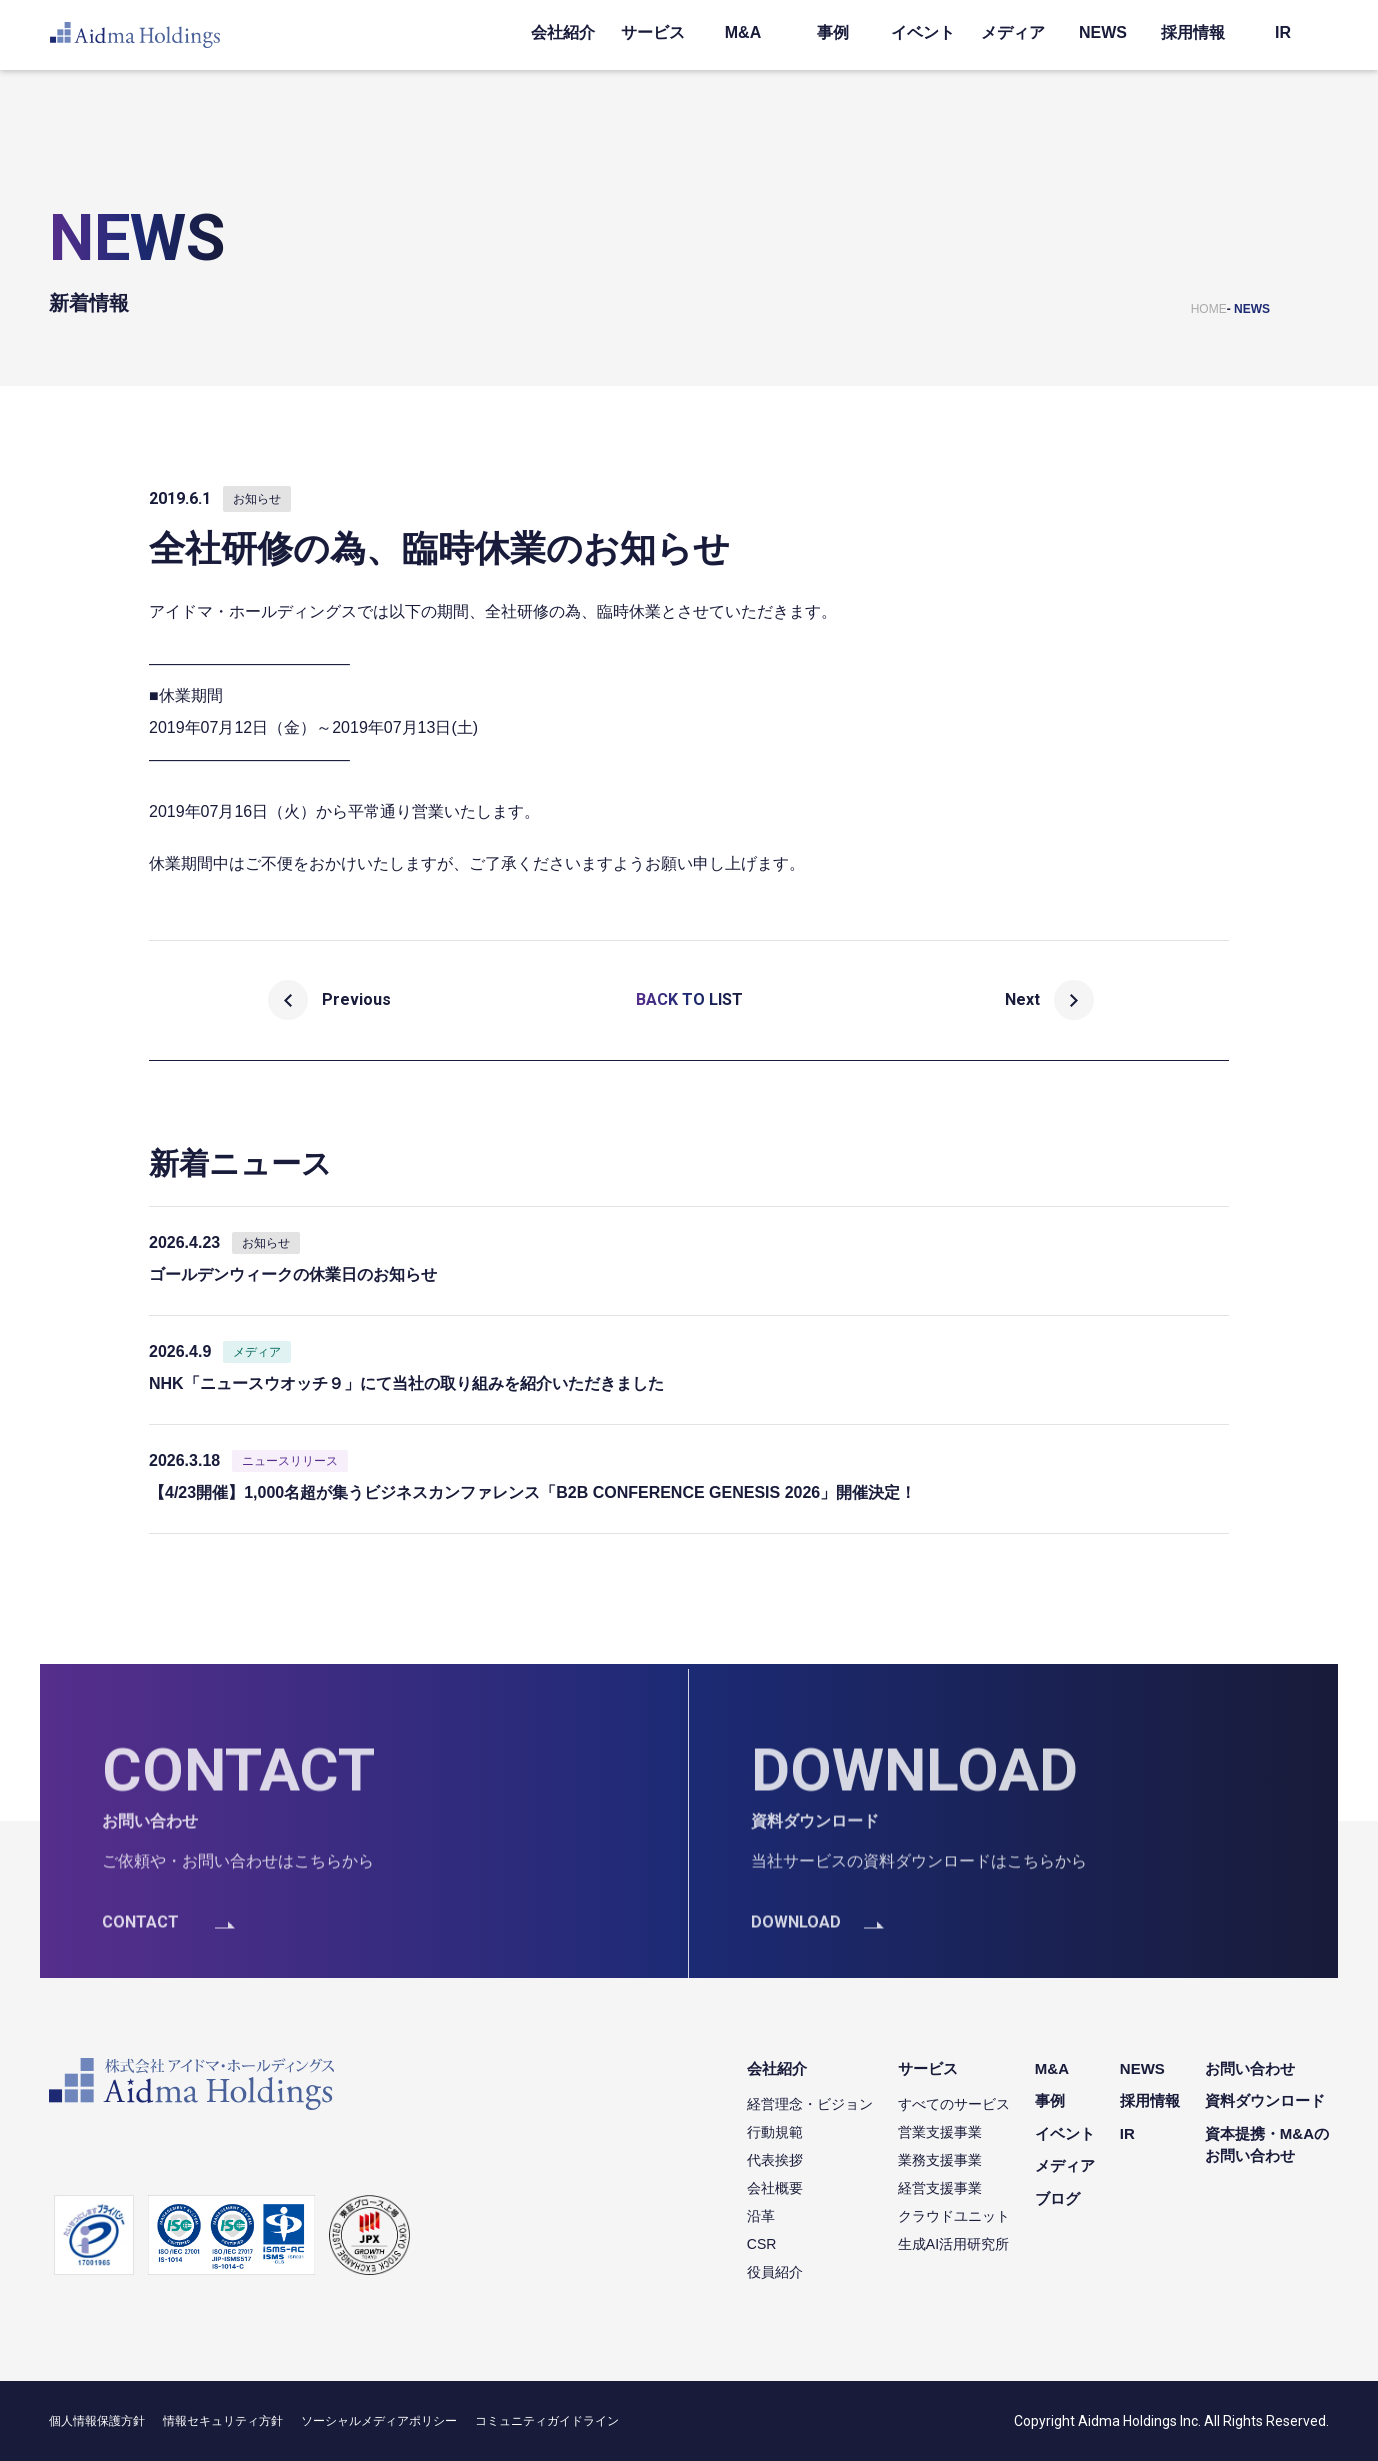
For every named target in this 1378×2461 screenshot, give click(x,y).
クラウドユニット (954, 2216)
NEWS (1103, 32)
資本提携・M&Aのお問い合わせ (1267, 2145)
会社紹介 (563, 32)
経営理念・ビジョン (810, 2104)
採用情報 (1193, 32)
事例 (833, 32)
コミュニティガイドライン (547, 2421)
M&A (743, 32)
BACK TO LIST (689, 999)
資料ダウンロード (1265, 2100)
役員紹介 (775, 2272)
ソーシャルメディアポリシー (379, 2421)
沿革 (761, 2216)
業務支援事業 (940, 2160)
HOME (1209, 309)
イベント (923, 32)
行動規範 (775, 2132)
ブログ (1057, 2198)
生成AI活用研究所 (953, 2244)
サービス (653, 32)
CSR (762, 2244)
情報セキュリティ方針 (223, 2421)
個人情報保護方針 (97, 2421)
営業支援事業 (940, 2132)
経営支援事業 (940, 2188)
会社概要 (775, 2188)
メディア (1013, 32)
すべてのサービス (954, 2104)
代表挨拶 (775, 2160)
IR (1283, 32)
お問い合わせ (1250, 2068)
